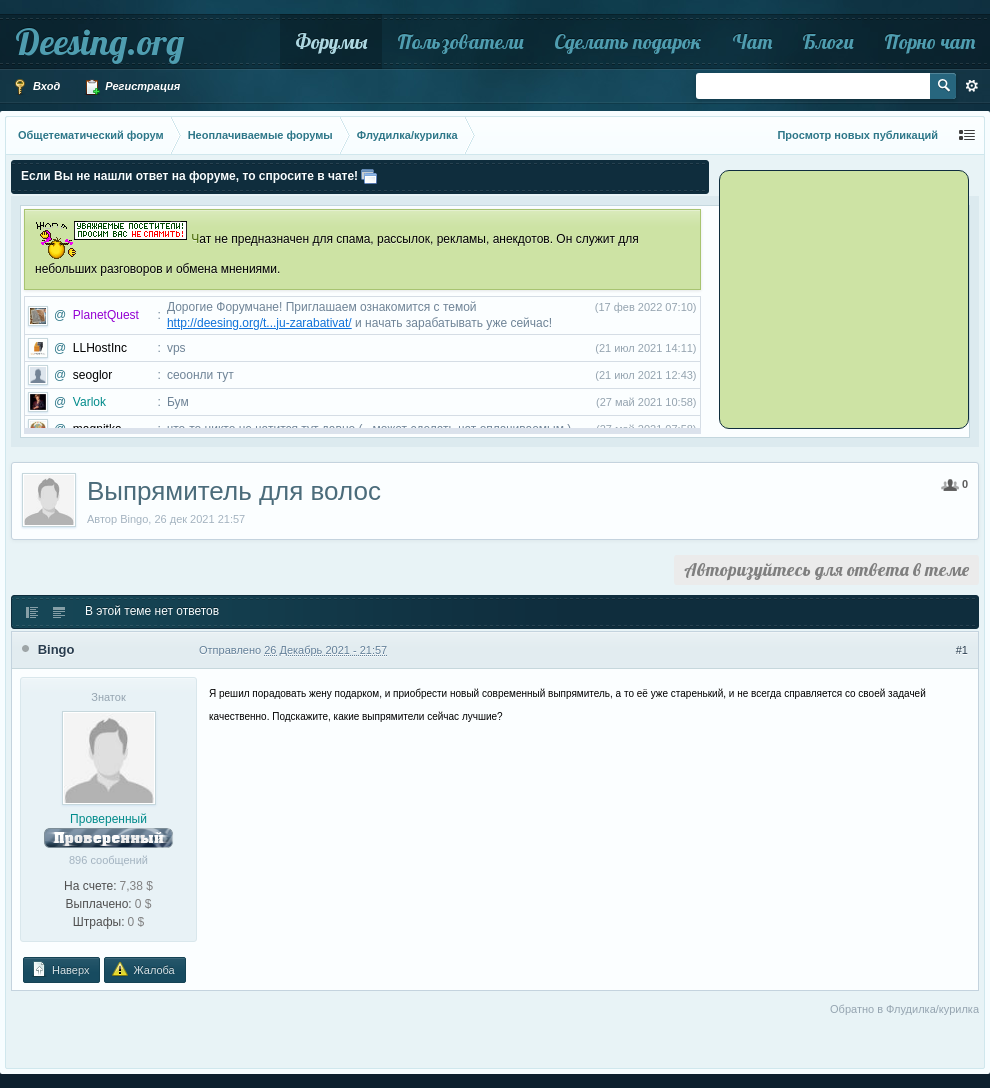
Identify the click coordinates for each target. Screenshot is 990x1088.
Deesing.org (99, 41)
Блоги (828, 41)
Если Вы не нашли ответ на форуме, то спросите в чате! (189, 176)
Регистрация (132, 87)
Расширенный (972, 86)
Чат (752, 41)
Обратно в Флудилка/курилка (904, 1009)
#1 (962, 650)
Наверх (60, 969)
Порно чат (929, 41)
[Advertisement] (847, 298)
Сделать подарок (628, 41)
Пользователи (460, 41)
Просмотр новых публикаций (857, 135)
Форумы (331, 41)
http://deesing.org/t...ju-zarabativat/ (259, 323)
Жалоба (143, 969)
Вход (36, 87)
